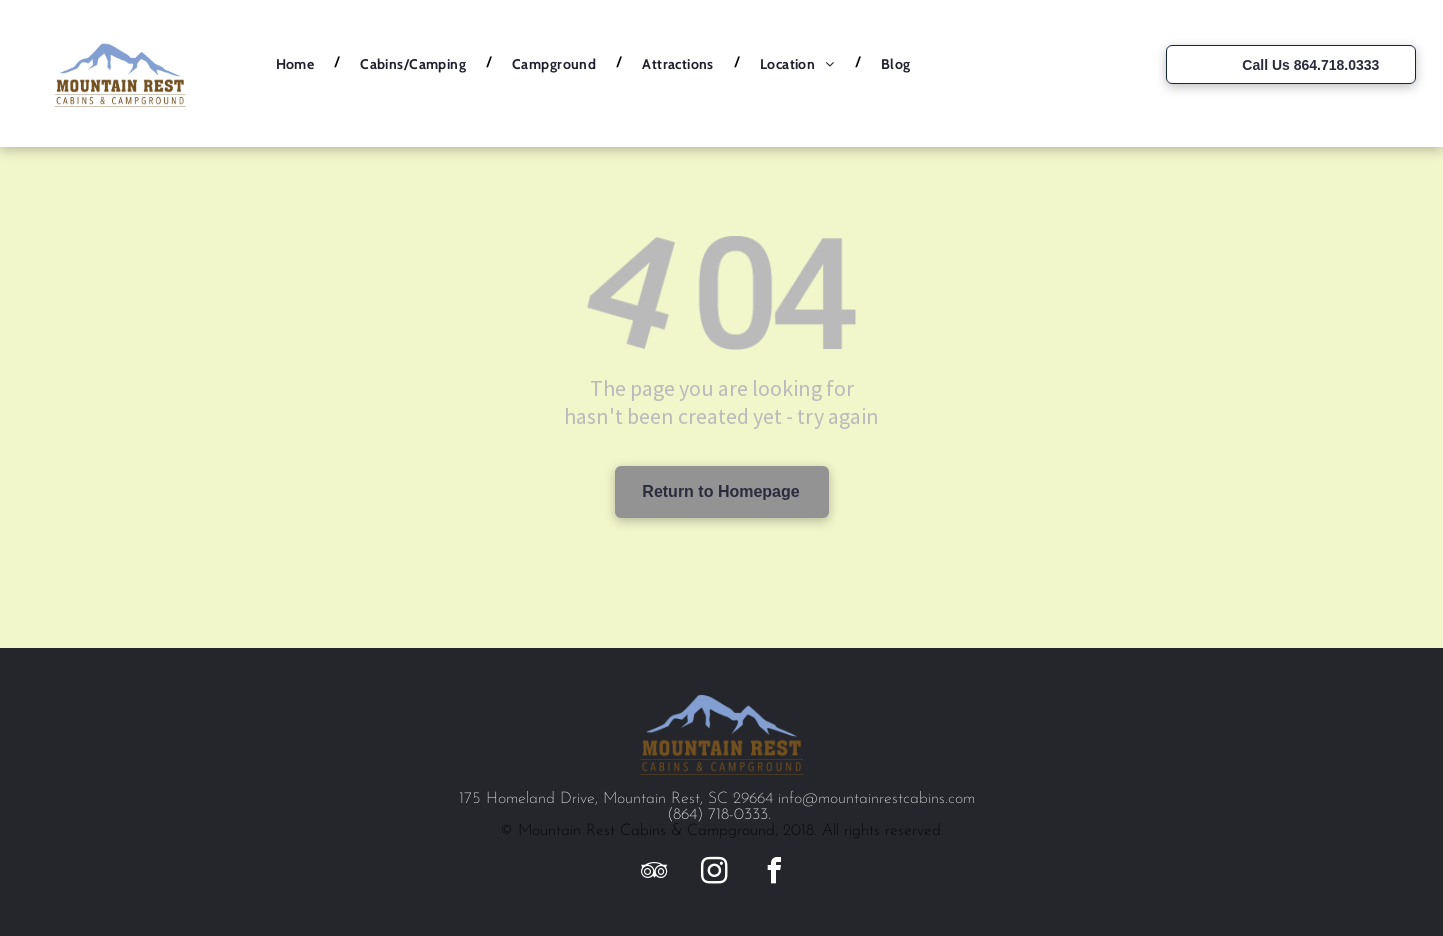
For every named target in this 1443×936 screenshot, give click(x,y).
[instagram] (714, 873)
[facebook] (774, 873)
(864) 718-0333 (717, 815)
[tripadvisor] (654, 873)
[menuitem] (298, 64)
